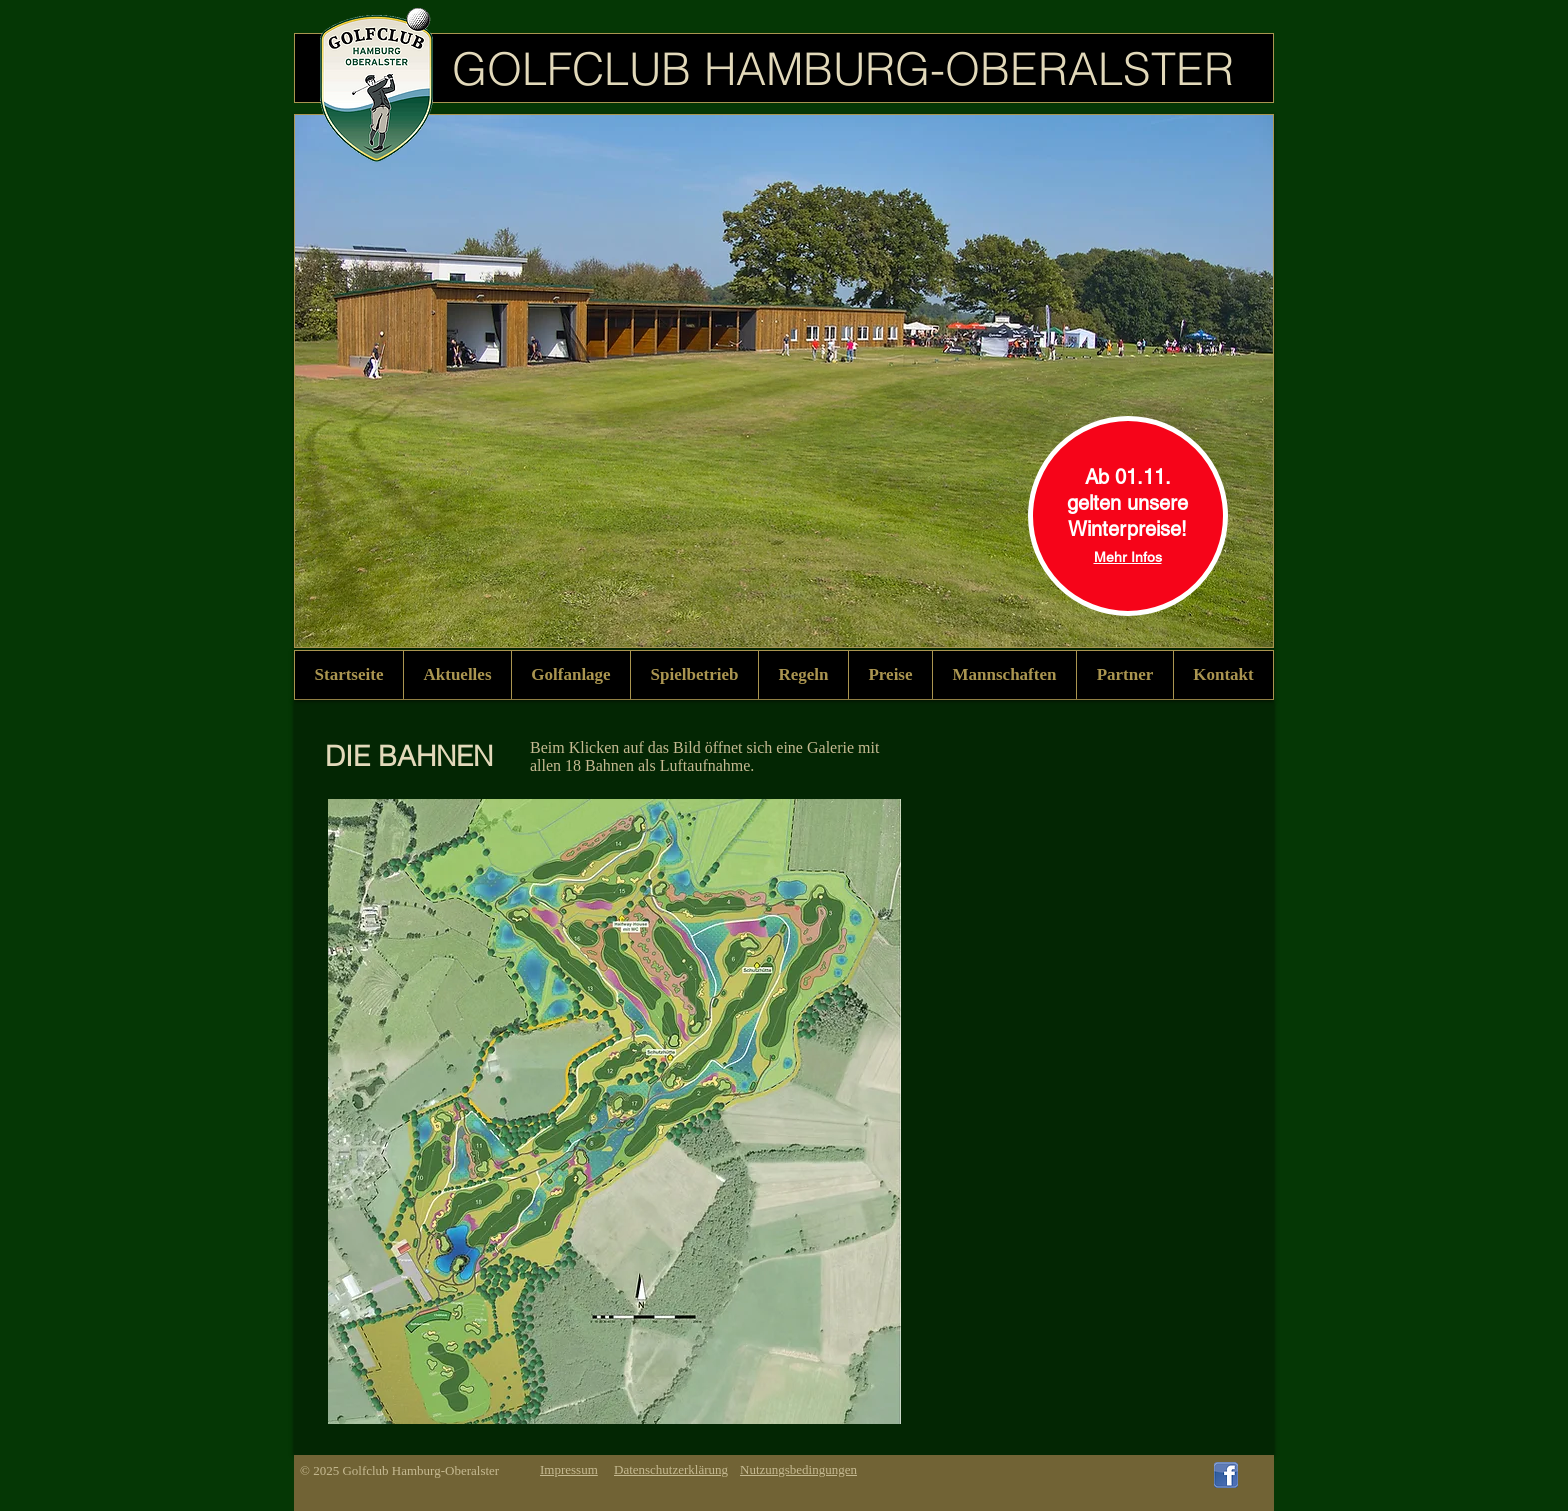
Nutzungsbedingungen (798, 1469)
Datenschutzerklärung (671, 1469)
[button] (570, 675)
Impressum (569, 1469)
